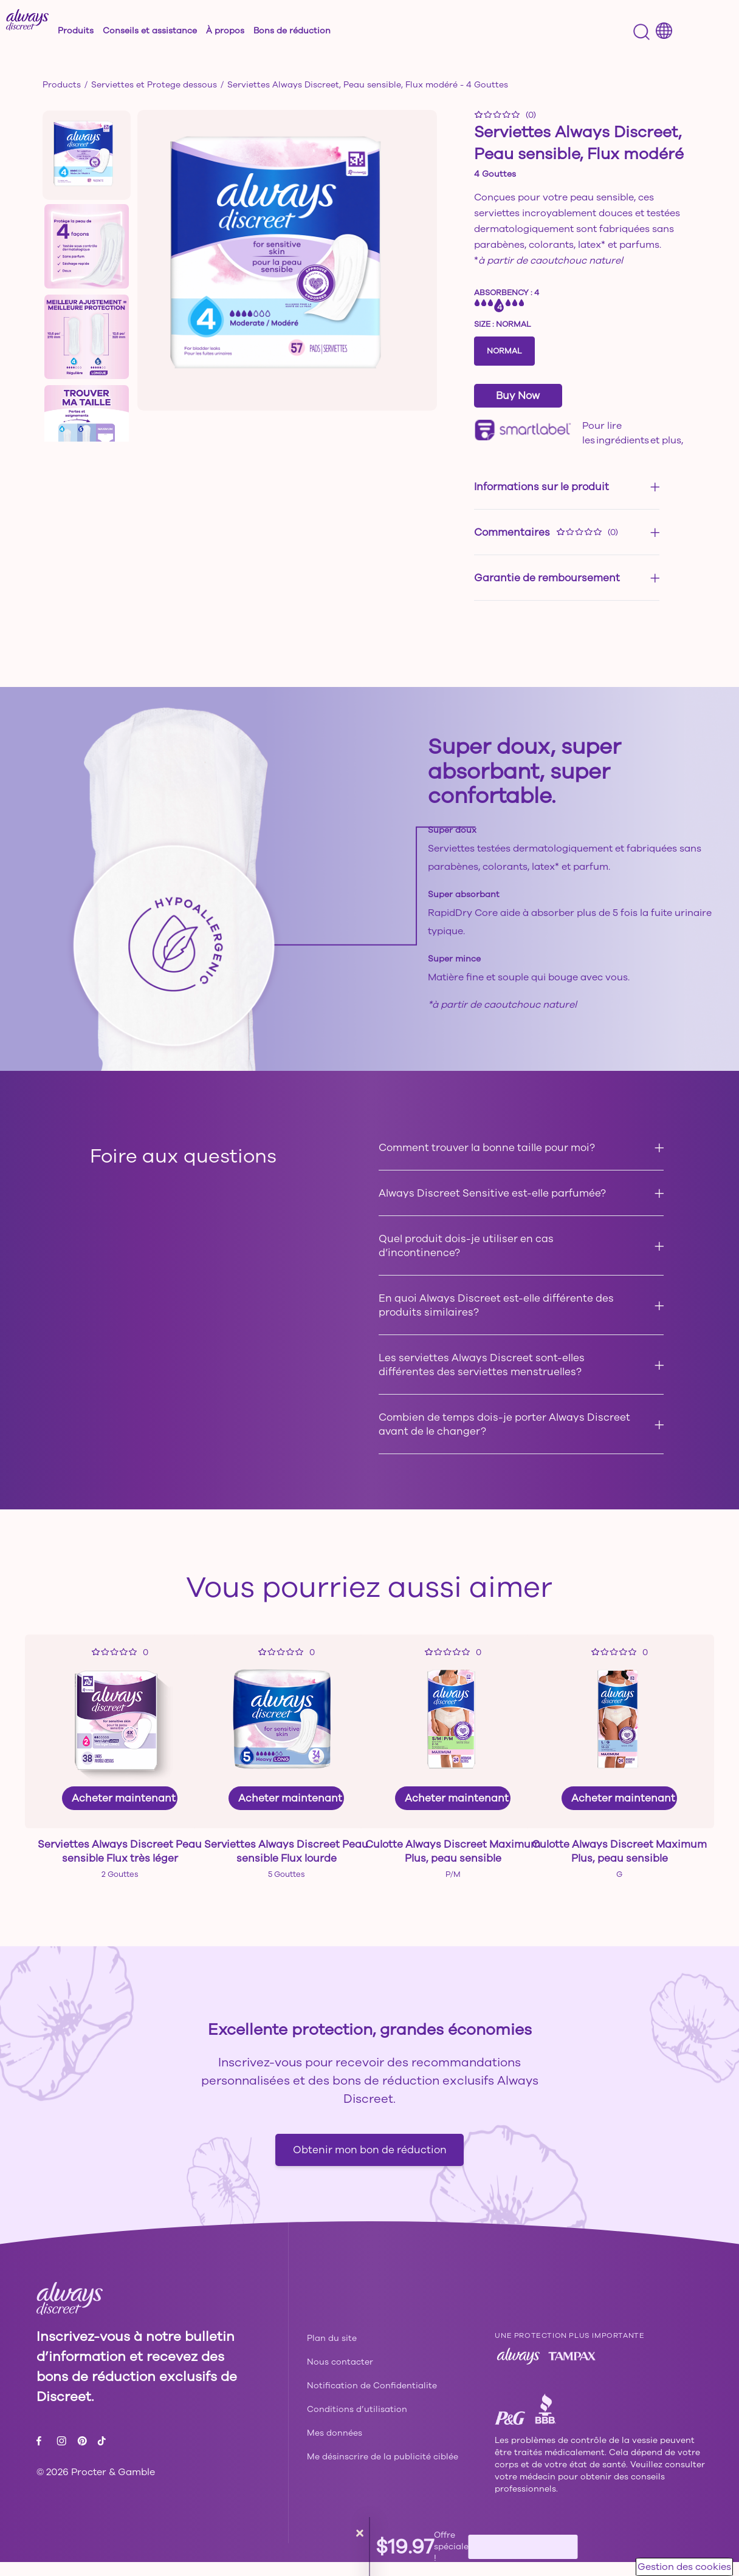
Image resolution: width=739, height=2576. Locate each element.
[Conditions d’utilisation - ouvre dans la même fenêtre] (357, 2423)
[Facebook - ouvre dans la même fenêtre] (42, 2454)
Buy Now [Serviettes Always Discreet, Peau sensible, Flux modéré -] (518, 396)
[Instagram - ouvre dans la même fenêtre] (63, 2454)
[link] (120, 1764)
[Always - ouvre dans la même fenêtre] (518, 2370)
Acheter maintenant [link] (124, 1798)
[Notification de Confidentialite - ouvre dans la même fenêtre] (372, 2399)
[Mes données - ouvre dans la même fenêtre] (334, 2447)
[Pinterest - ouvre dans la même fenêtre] (83, 2454)
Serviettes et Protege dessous (154, 85)
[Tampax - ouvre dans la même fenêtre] (572, 2370)
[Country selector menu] (664, 30)
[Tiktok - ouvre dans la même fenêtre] (101, 2454)
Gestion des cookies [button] (684, 2567)
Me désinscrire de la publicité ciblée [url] (382, 2470)
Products (62, 85)
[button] (95, 30)
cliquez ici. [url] (605, 455)
